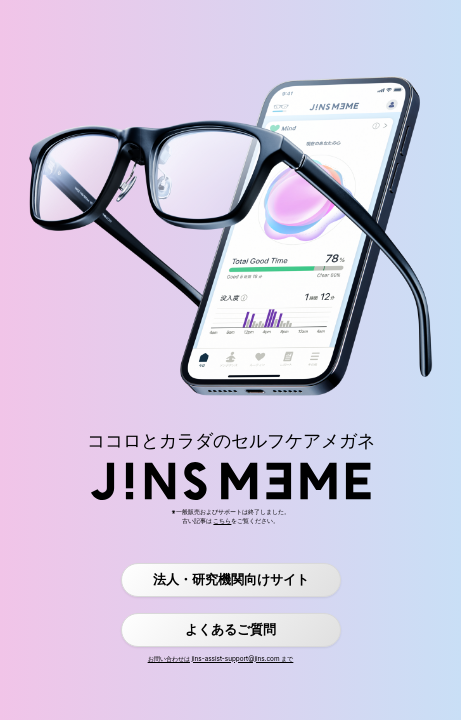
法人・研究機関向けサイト (231, 579)
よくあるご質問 (230, 629)
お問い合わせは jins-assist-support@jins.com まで (221, 659)
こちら (222, 521)
